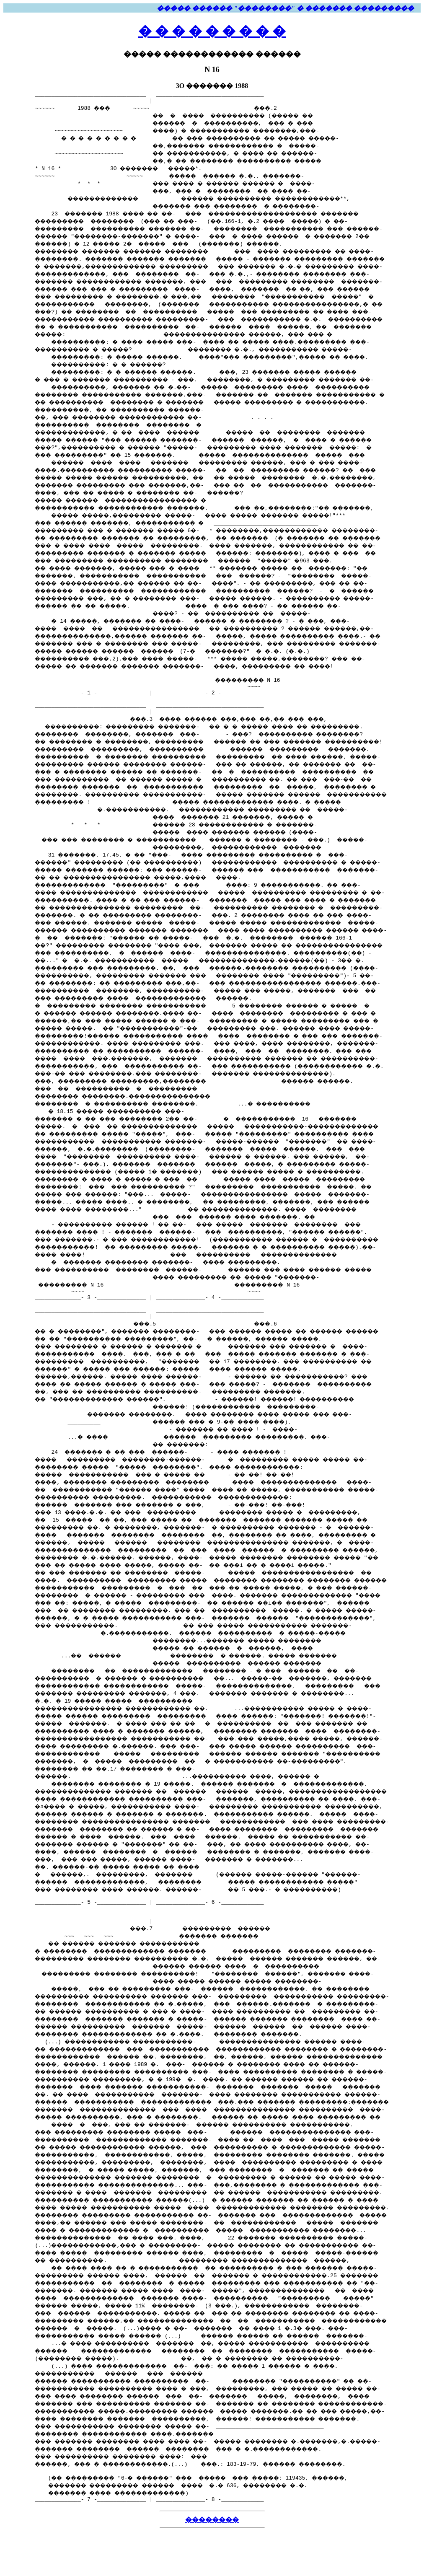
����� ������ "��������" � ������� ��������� (285, 8)
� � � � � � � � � (212, 31)
